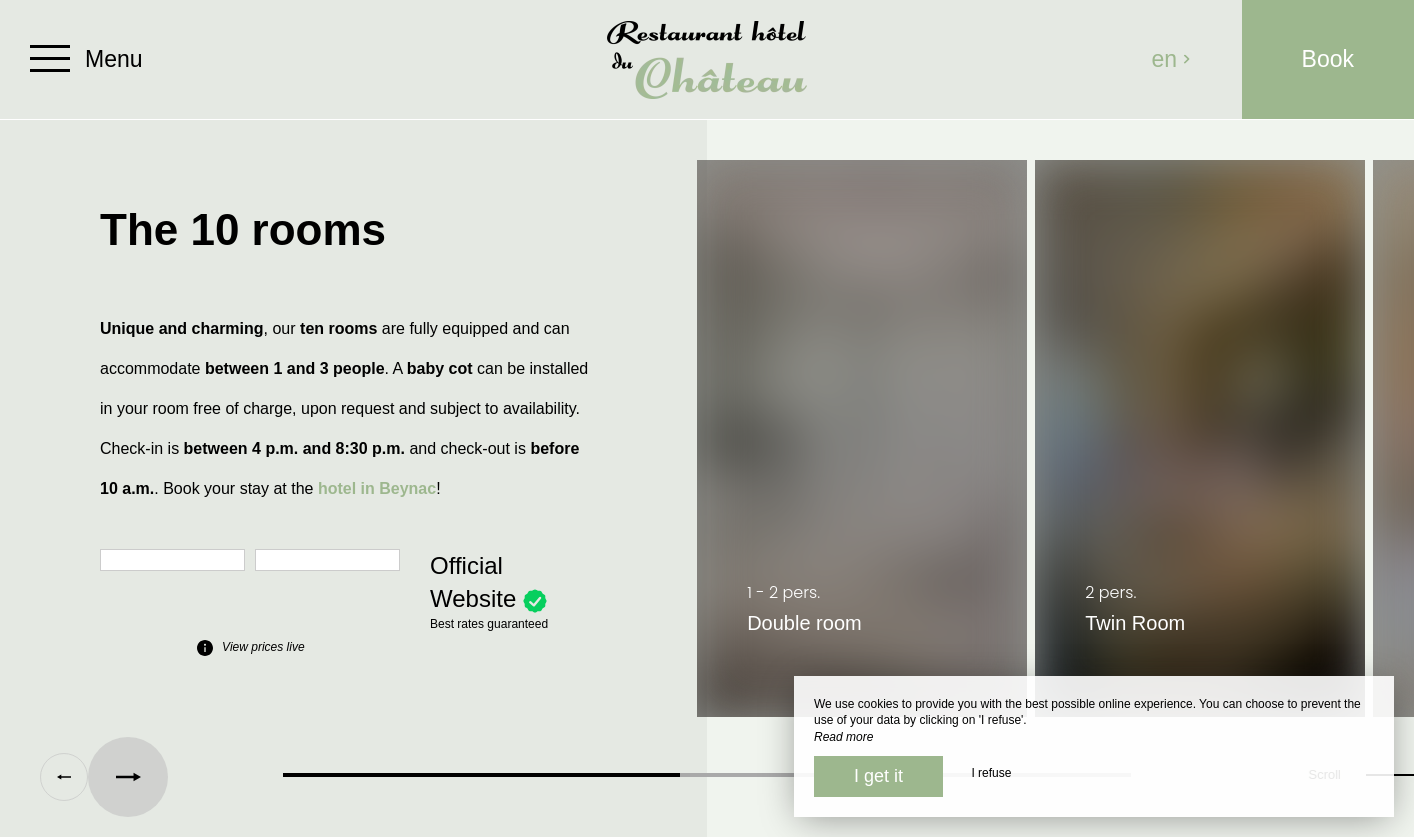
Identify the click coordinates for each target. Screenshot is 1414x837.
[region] (707, 448)
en (1172, 59)
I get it (878, 776)
